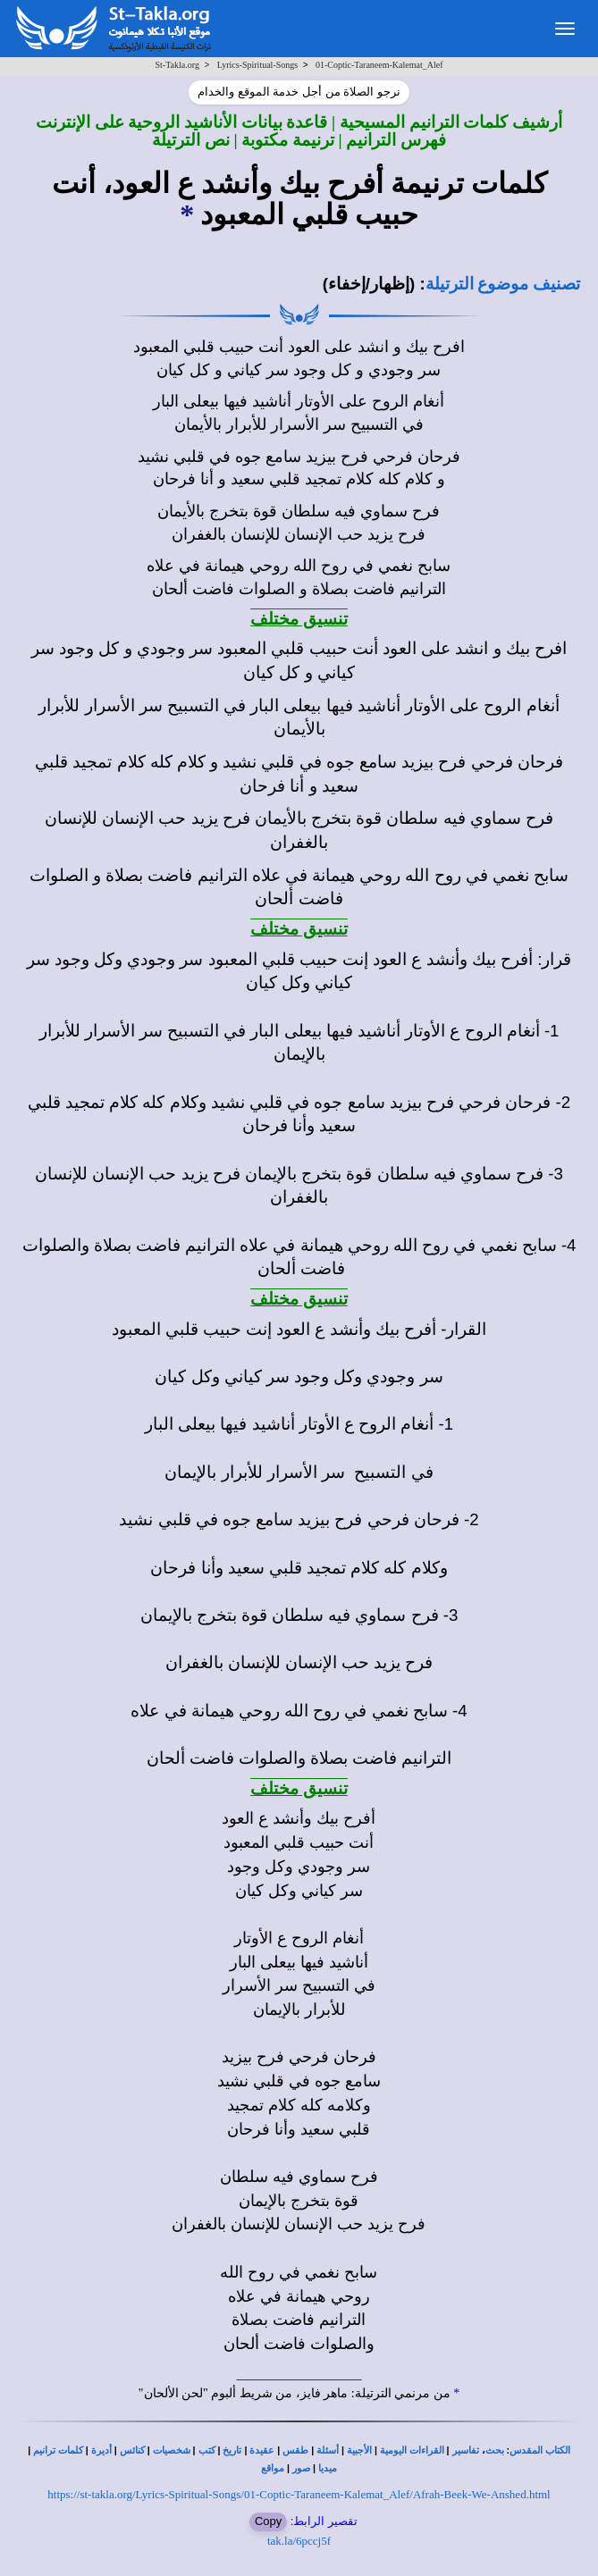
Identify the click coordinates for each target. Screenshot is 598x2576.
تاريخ (232, 2450)
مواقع (272, 2468)
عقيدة (261, 2450)
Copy (268, 2521)
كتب (206, 2450)
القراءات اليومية (412, 2450)
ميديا (327, 2468)
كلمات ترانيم (58, 2450)
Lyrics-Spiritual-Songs (258, 65)
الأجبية (359, 2450)
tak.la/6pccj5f (299, 2540)
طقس (295, 2450)
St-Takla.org (177, 65)
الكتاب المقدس (540, 2450)
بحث (494, 2450)
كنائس (132, 2450)
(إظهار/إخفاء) (369, 283)
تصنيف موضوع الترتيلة (502, 283)
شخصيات (171, 2450)
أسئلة (327, 2450)
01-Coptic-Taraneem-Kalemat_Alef (379, 65)
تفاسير (465, 2450)
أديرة (101, 2450)
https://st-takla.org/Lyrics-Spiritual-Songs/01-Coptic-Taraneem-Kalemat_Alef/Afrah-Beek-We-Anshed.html (298, 2494)
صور (301, 2468)
